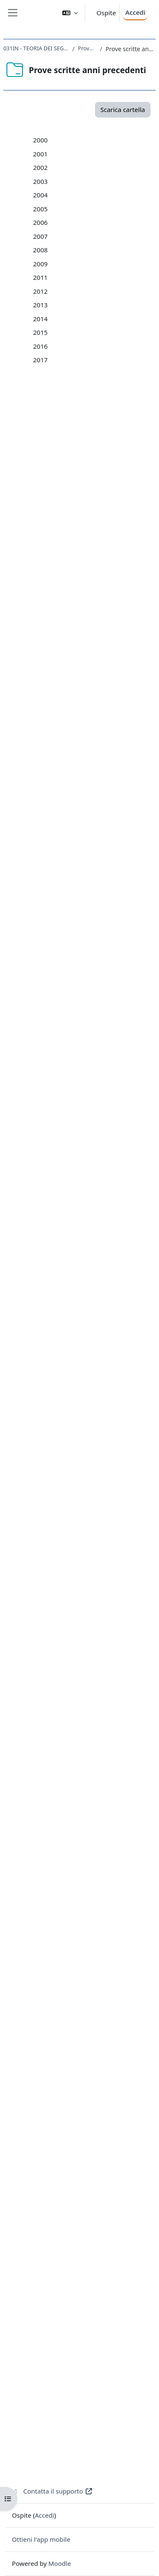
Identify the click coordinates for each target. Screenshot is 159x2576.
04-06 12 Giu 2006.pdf (91, 1205)
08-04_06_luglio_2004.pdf (96, 948)
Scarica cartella (122, 109)
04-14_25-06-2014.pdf (91, 2025)
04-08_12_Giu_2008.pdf (93, 1480)
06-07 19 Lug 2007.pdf (92, 1370)
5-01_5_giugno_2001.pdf (95, 346)
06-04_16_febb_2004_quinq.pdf (105, 921)
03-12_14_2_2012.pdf (90, 1792)
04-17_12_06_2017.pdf (91, 2355)
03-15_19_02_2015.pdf (91, 2121)
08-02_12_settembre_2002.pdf (103, 557)
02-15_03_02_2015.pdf (91, 2107)
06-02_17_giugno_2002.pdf (98, 530)
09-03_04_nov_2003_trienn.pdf (104, 736)
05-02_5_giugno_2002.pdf (97, 516)
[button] (70, 13)
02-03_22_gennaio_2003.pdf (100, 640)
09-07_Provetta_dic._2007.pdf (102, 1411)
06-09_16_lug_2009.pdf (93, 1654)
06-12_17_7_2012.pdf (90, 1833)
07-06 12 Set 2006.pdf (91, 1246)
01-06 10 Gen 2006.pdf (92, 1164)
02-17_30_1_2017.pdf (90, 2327)
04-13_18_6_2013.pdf (90, 1915)
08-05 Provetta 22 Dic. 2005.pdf (105, 1136)
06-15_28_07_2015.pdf (91, 2162)
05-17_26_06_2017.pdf (91, 2369)
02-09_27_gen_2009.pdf (93, 1599)
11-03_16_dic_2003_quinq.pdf (102, 763)
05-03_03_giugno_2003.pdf (98, 681)
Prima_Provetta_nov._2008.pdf (103, 1535)
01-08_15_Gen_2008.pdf (94, 1439)
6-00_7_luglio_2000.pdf (92, 222)
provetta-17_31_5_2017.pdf (99, 2424)
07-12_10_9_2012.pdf (90, 1847)
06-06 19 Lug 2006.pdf (92, 1232)
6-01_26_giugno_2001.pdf (97, 359)
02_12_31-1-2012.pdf (89, 1778)
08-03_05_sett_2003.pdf (93, 722)
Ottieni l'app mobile (41, 2539)
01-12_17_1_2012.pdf (90, 1764)
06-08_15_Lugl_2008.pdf (94, 1507)
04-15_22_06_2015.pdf (91, 2135)
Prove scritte (87, 48)
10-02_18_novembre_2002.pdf (103, 585)
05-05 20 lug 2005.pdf (91, 1095)
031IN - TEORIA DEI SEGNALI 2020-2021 (36, 48)
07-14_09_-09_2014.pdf (92, 2066)
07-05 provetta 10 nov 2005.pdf (105, 1122)
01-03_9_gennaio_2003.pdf (98, 626)
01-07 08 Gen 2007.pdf (92, 1301)
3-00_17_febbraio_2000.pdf (99, 181)
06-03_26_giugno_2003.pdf (98, 695)
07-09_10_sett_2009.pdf (93, 1668)
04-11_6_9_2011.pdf (88, 1737)
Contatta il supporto (52, 2491)
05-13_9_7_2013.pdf (88, 1929)
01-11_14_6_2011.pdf (90, 1695)
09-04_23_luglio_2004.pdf (96, 962)
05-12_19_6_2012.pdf (90, 1819)
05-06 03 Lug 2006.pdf (92, 1219)
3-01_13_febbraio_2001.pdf (99, 318)
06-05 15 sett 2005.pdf (92, 1109)
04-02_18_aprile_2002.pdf (96, 502)
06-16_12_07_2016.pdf (91, 2272)
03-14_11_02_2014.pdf (91, 2011)
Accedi (135, 12)
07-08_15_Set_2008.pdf (92, 1521)
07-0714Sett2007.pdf (89, 1384)
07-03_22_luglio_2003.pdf (96, 708)
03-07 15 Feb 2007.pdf (91, 1329)
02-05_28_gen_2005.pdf (93, 1054)
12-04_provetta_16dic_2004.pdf (105, 1013)
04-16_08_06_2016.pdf (91, 2245)
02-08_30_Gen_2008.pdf (94, 1452)
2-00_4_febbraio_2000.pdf (97, 167)
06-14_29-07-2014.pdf (91, 2052)
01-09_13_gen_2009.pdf (93, 1585)
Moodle (59, 2563)
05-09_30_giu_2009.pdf (93, 1640)
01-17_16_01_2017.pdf (91, 2314)
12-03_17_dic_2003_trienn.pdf (103, 777)
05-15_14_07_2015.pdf (91, 2149)
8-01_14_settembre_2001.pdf (101, 387)
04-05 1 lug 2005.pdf (89, 1081)
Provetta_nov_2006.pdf (92, 1274)
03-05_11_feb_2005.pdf (93, 1068)
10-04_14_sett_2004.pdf (93, 976)
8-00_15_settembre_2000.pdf (101, 250)
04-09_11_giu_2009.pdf (93, 1627)
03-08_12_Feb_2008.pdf (93, 1466)
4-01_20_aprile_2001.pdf (95, 332)
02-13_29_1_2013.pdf (90, 1888)
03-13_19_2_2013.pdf (90, 1902)
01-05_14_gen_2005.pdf (93, 1040)
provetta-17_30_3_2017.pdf (99, 2410)
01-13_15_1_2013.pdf (90, 1874)
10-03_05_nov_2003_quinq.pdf (103, 750)
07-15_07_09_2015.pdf (91, 2176)
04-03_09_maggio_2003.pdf (99, 667)
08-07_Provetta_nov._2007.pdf (103, 1397)
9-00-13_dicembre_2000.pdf (100, 264)
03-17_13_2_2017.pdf (90, 2341)
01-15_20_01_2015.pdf (91, 2094)
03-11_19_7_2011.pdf (90, 1723)
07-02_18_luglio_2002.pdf (96, 543)
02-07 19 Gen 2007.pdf (92, 1315)
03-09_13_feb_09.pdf (89, 1613)
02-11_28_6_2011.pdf (90, 1709)
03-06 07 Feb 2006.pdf (91, 1191)
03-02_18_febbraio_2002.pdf (100, 488)
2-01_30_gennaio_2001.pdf (98, 305)
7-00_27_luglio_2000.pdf (94, 236)
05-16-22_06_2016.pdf (91, 2259)
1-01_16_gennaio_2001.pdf (98, 291)
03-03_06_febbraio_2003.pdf (100, 653)
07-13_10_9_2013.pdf (90, 1957)
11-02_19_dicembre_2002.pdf (102, 598)
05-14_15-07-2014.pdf (91, 2039)
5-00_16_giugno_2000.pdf (97, 209)
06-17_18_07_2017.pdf (91, 2382)
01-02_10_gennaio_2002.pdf (100, 461)
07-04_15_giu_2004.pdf (93, 934)
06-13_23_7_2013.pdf (90, 1943)
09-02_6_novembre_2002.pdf (101, 571)
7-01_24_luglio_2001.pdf (94, 373)
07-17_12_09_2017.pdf (91, 2396)
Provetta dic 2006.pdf (90, 1260)
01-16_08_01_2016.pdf (91, 2204)
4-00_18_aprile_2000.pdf (95, 195)
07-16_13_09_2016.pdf (91, 2286)
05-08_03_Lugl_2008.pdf (94, 1494)
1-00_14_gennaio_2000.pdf (98, 154)
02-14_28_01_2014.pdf (91, 1998)
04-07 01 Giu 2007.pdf (91, 1342)
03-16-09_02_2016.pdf (91, 2231)
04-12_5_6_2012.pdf (88, 1805)
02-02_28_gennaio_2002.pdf (100, 475)
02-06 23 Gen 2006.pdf (92, 1177)
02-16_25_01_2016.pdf (91, 2217)
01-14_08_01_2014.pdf (91, 1984)
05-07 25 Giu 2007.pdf (91, 1356)
